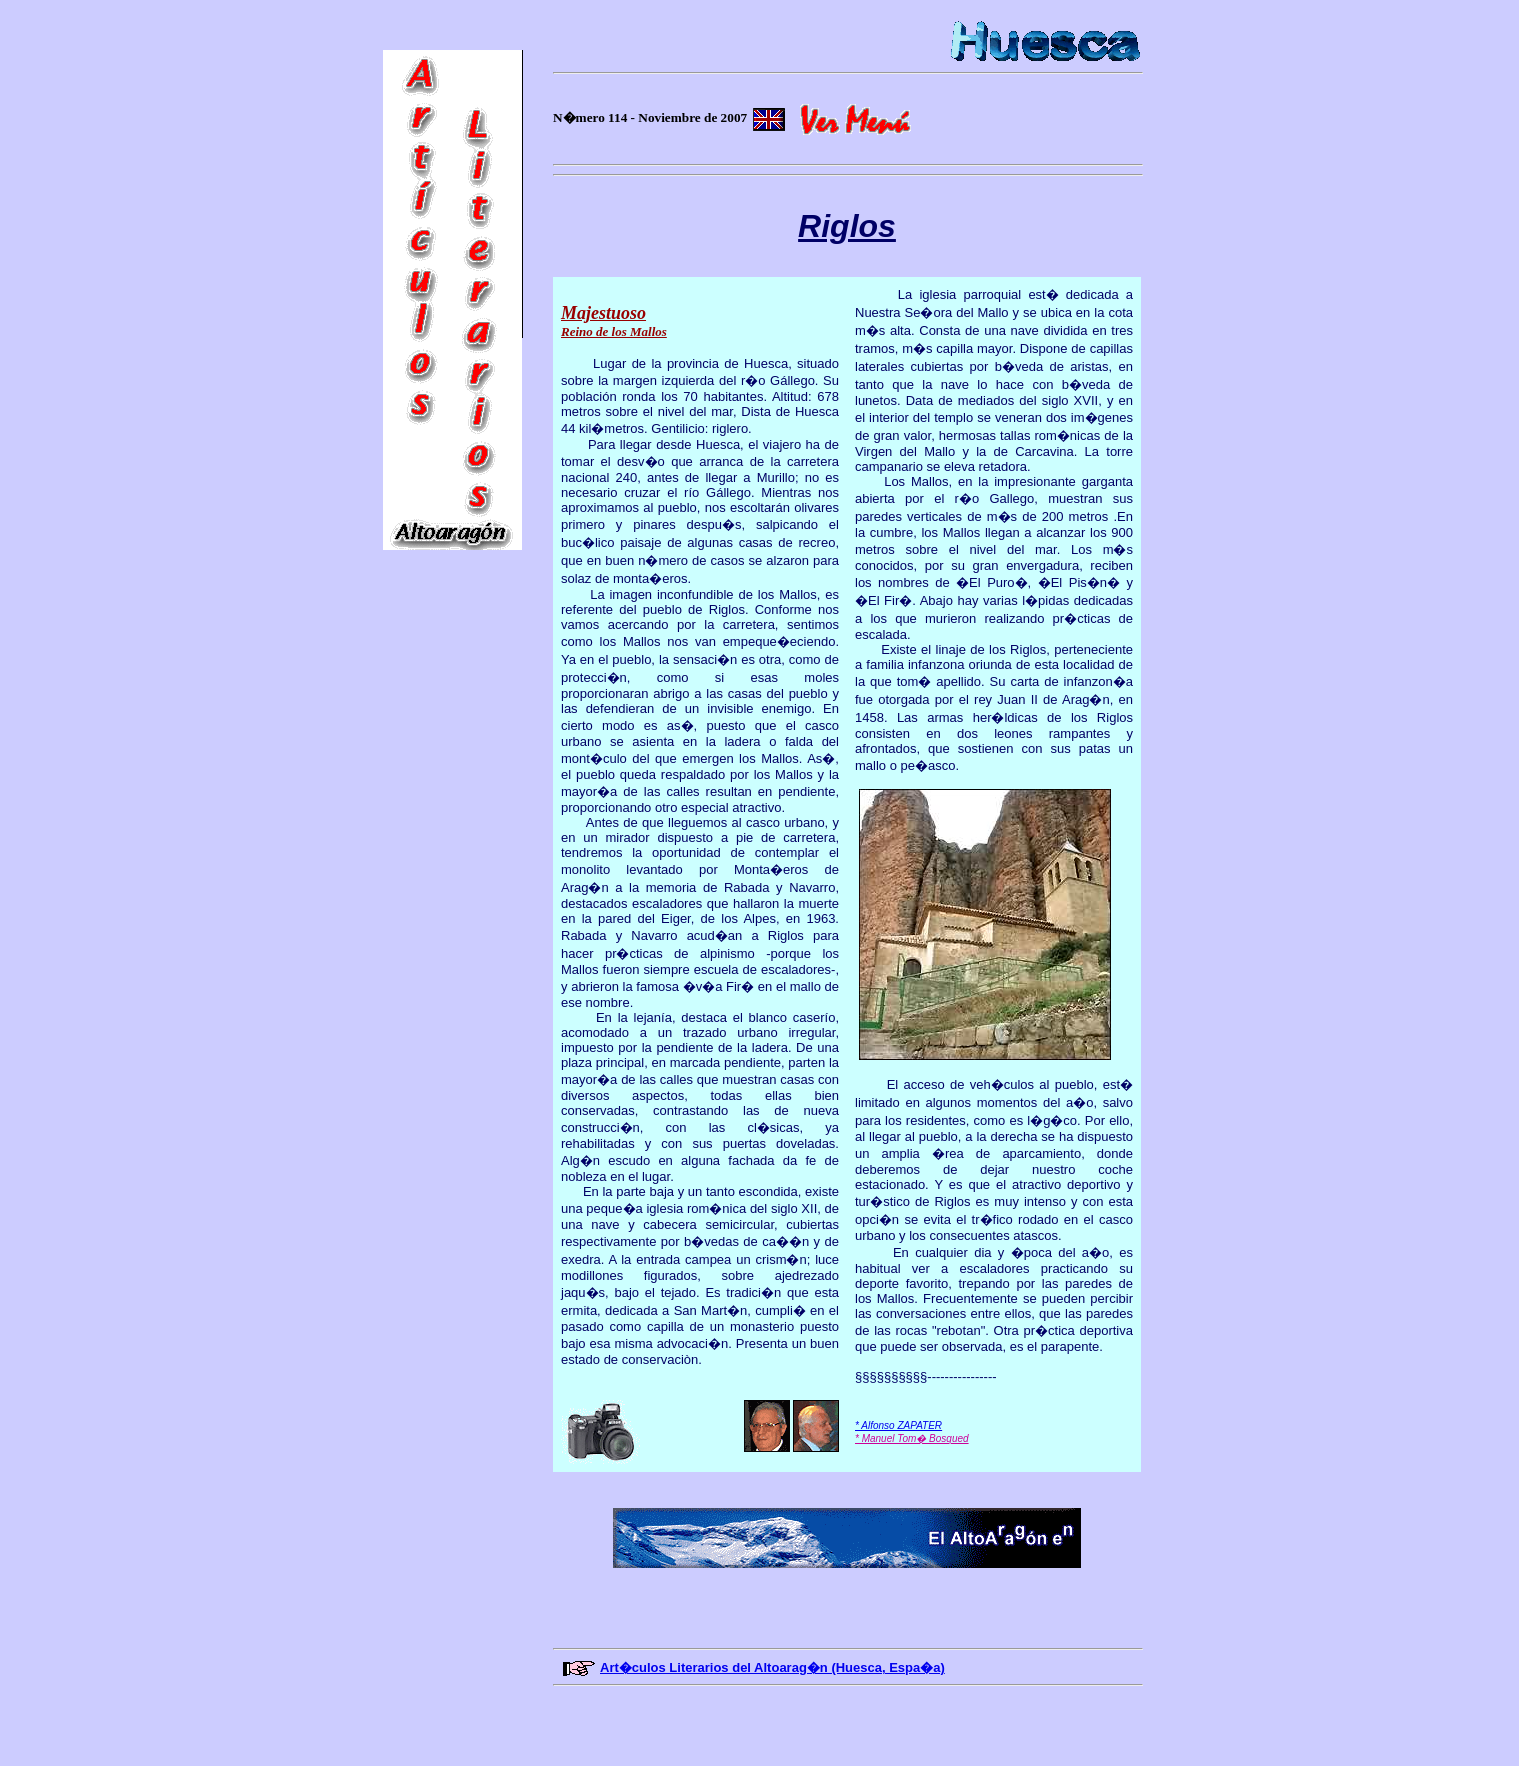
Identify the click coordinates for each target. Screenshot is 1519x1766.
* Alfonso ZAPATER (898, 1425)
